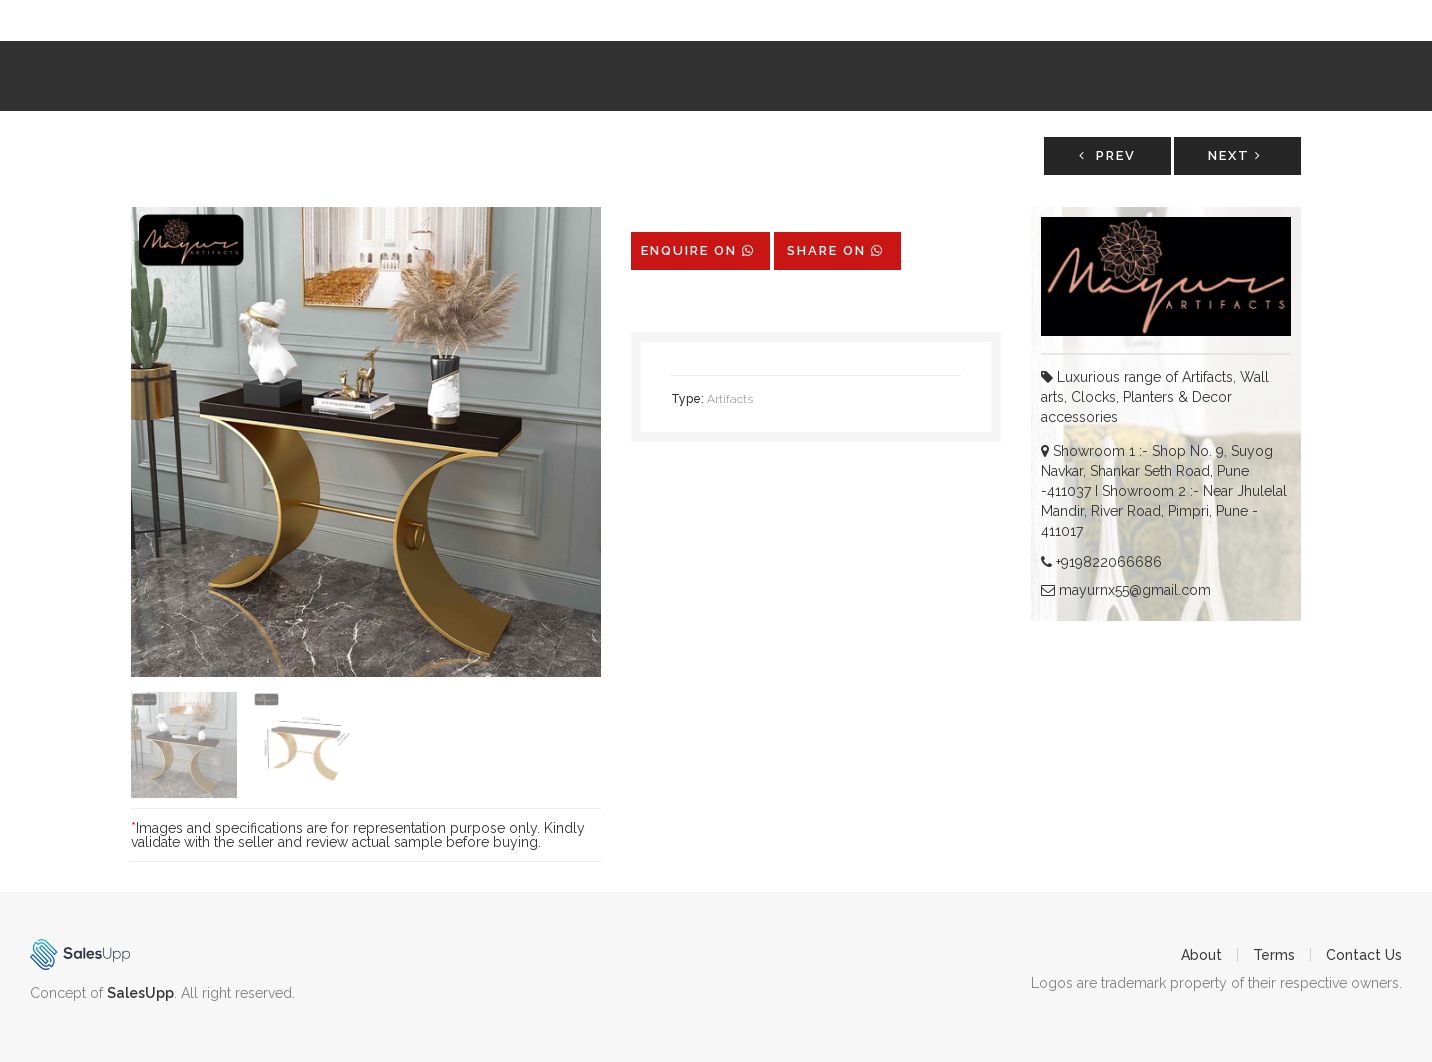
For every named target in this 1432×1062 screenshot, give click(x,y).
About (1201, 955)
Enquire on (698, 250)
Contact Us (1364, 955)
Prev (1107, 155)
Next (1235, 155)
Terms (1274, 955)
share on (835, 250)
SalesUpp (140, 993)
